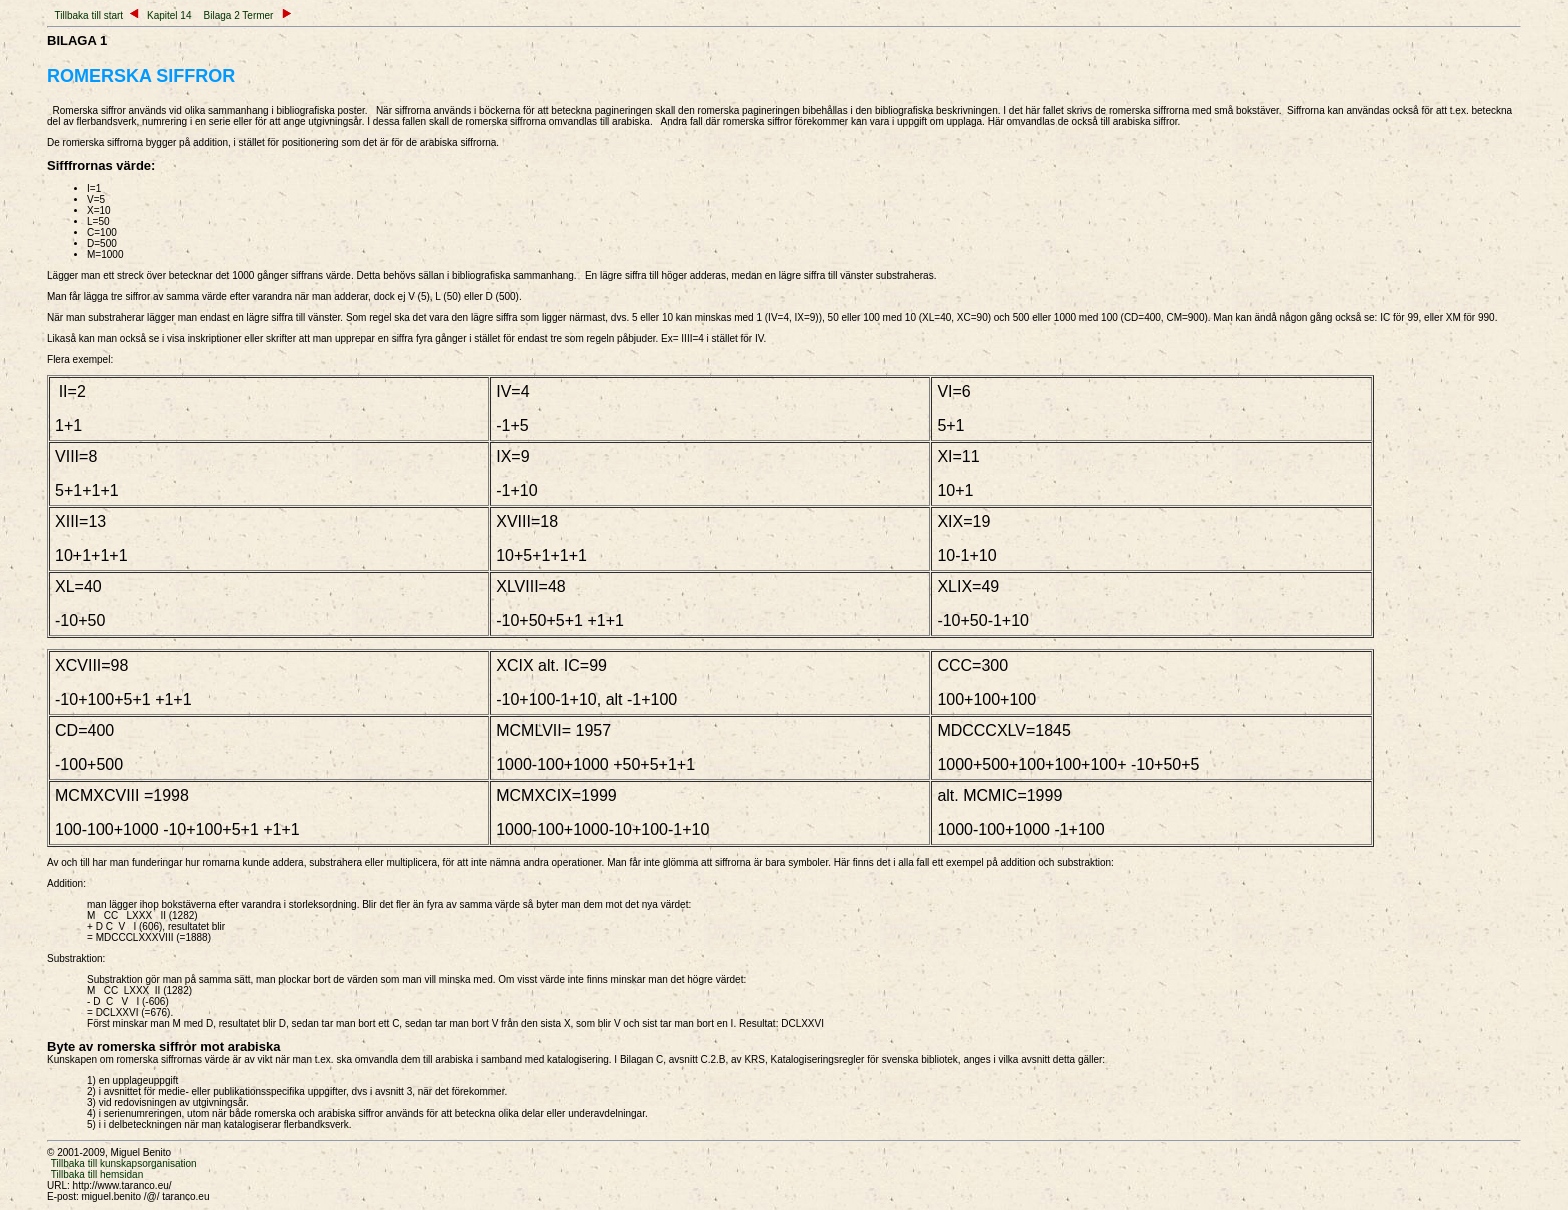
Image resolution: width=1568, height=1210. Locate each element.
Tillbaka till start (89, 15)
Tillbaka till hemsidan (97, 1174)
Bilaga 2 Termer (247, 15)
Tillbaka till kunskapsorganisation (124, 1163)
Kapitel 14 (165, 15)
